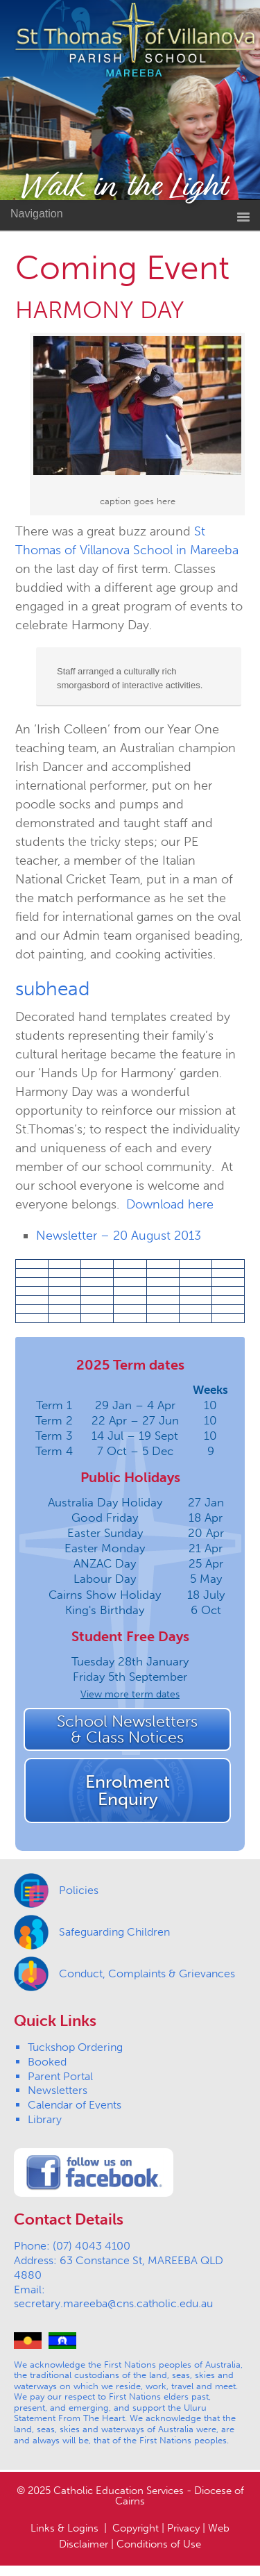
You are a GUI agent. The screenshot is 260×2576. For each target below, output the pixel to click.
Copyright (135, 2528)
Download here (170, 1204)
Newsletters (57, 2090)
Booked (47, 2061)
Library (45, 2119)
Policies (78, 1890)
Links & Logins (64, 2528)
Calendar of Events (74, 2104)
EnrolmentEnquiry (127, 1790)
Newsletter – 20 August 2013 (118, 1235)
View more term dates (130, 1694)
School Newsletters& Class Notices (127, 1729)
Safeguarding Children (114, 1931)
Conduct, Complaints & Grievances (147, 1973)
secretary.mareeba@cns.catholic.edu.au (113, 2303)
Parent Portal (60, 2076)
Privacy (183, 2528)
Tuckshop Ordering (75, 2047)
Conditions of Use (158, 2544)
